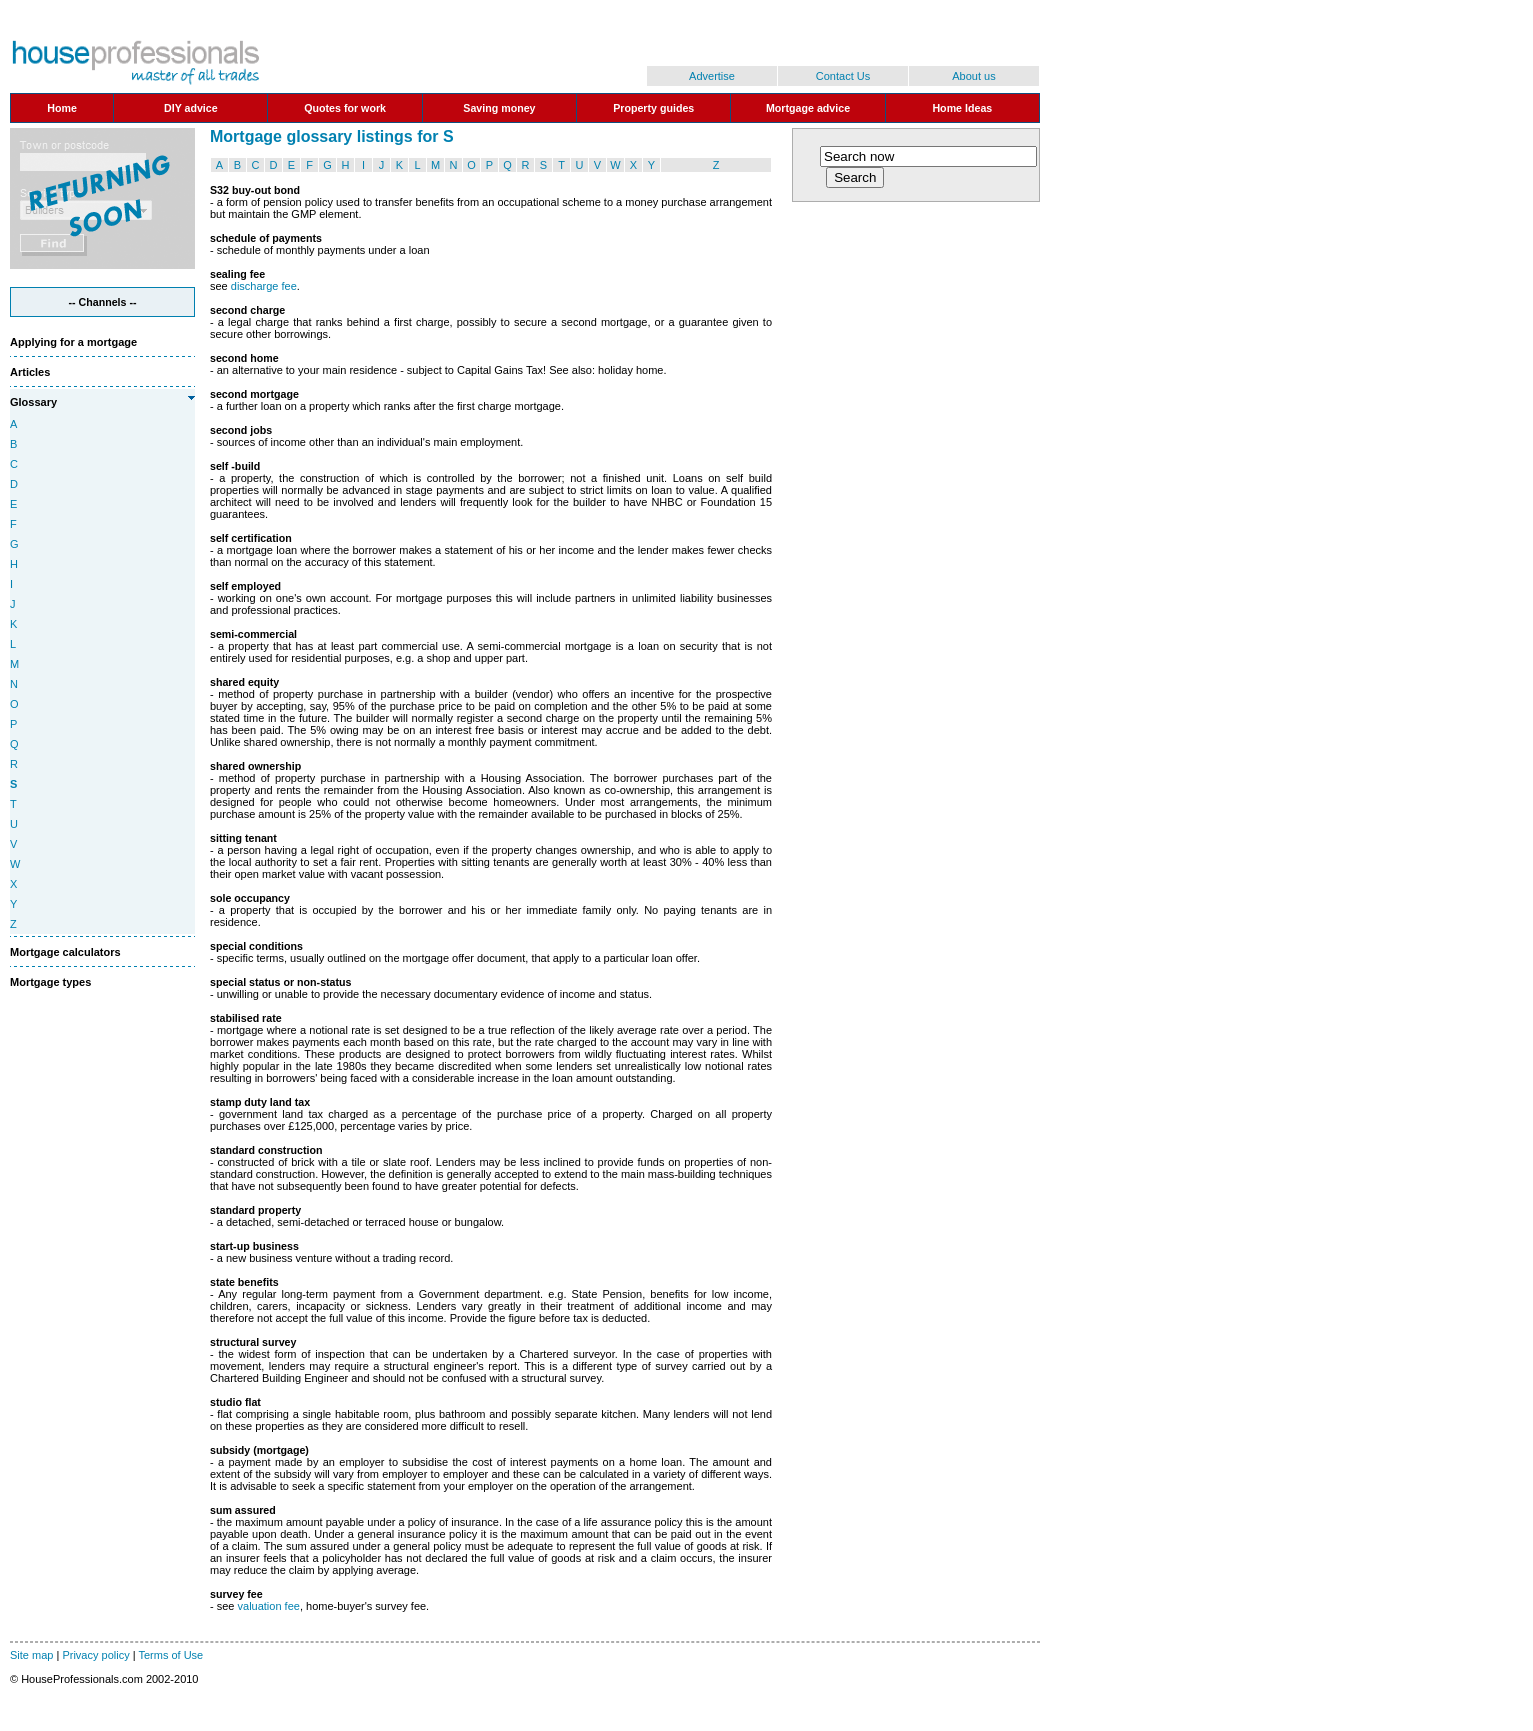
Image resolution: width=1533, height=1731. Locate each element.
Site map (31, 1655)
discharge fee (264, 286)
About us (973, 76)
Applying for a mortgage (73, 342)
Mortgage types (50, 982)
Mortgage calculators (65, 952)
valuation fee (269, 1606)
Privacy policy (95, 1655)
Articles (30, 372)
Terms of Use (170, 1655)
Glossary (33, 402)
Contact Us (843, 76)
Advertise (712, 76)
